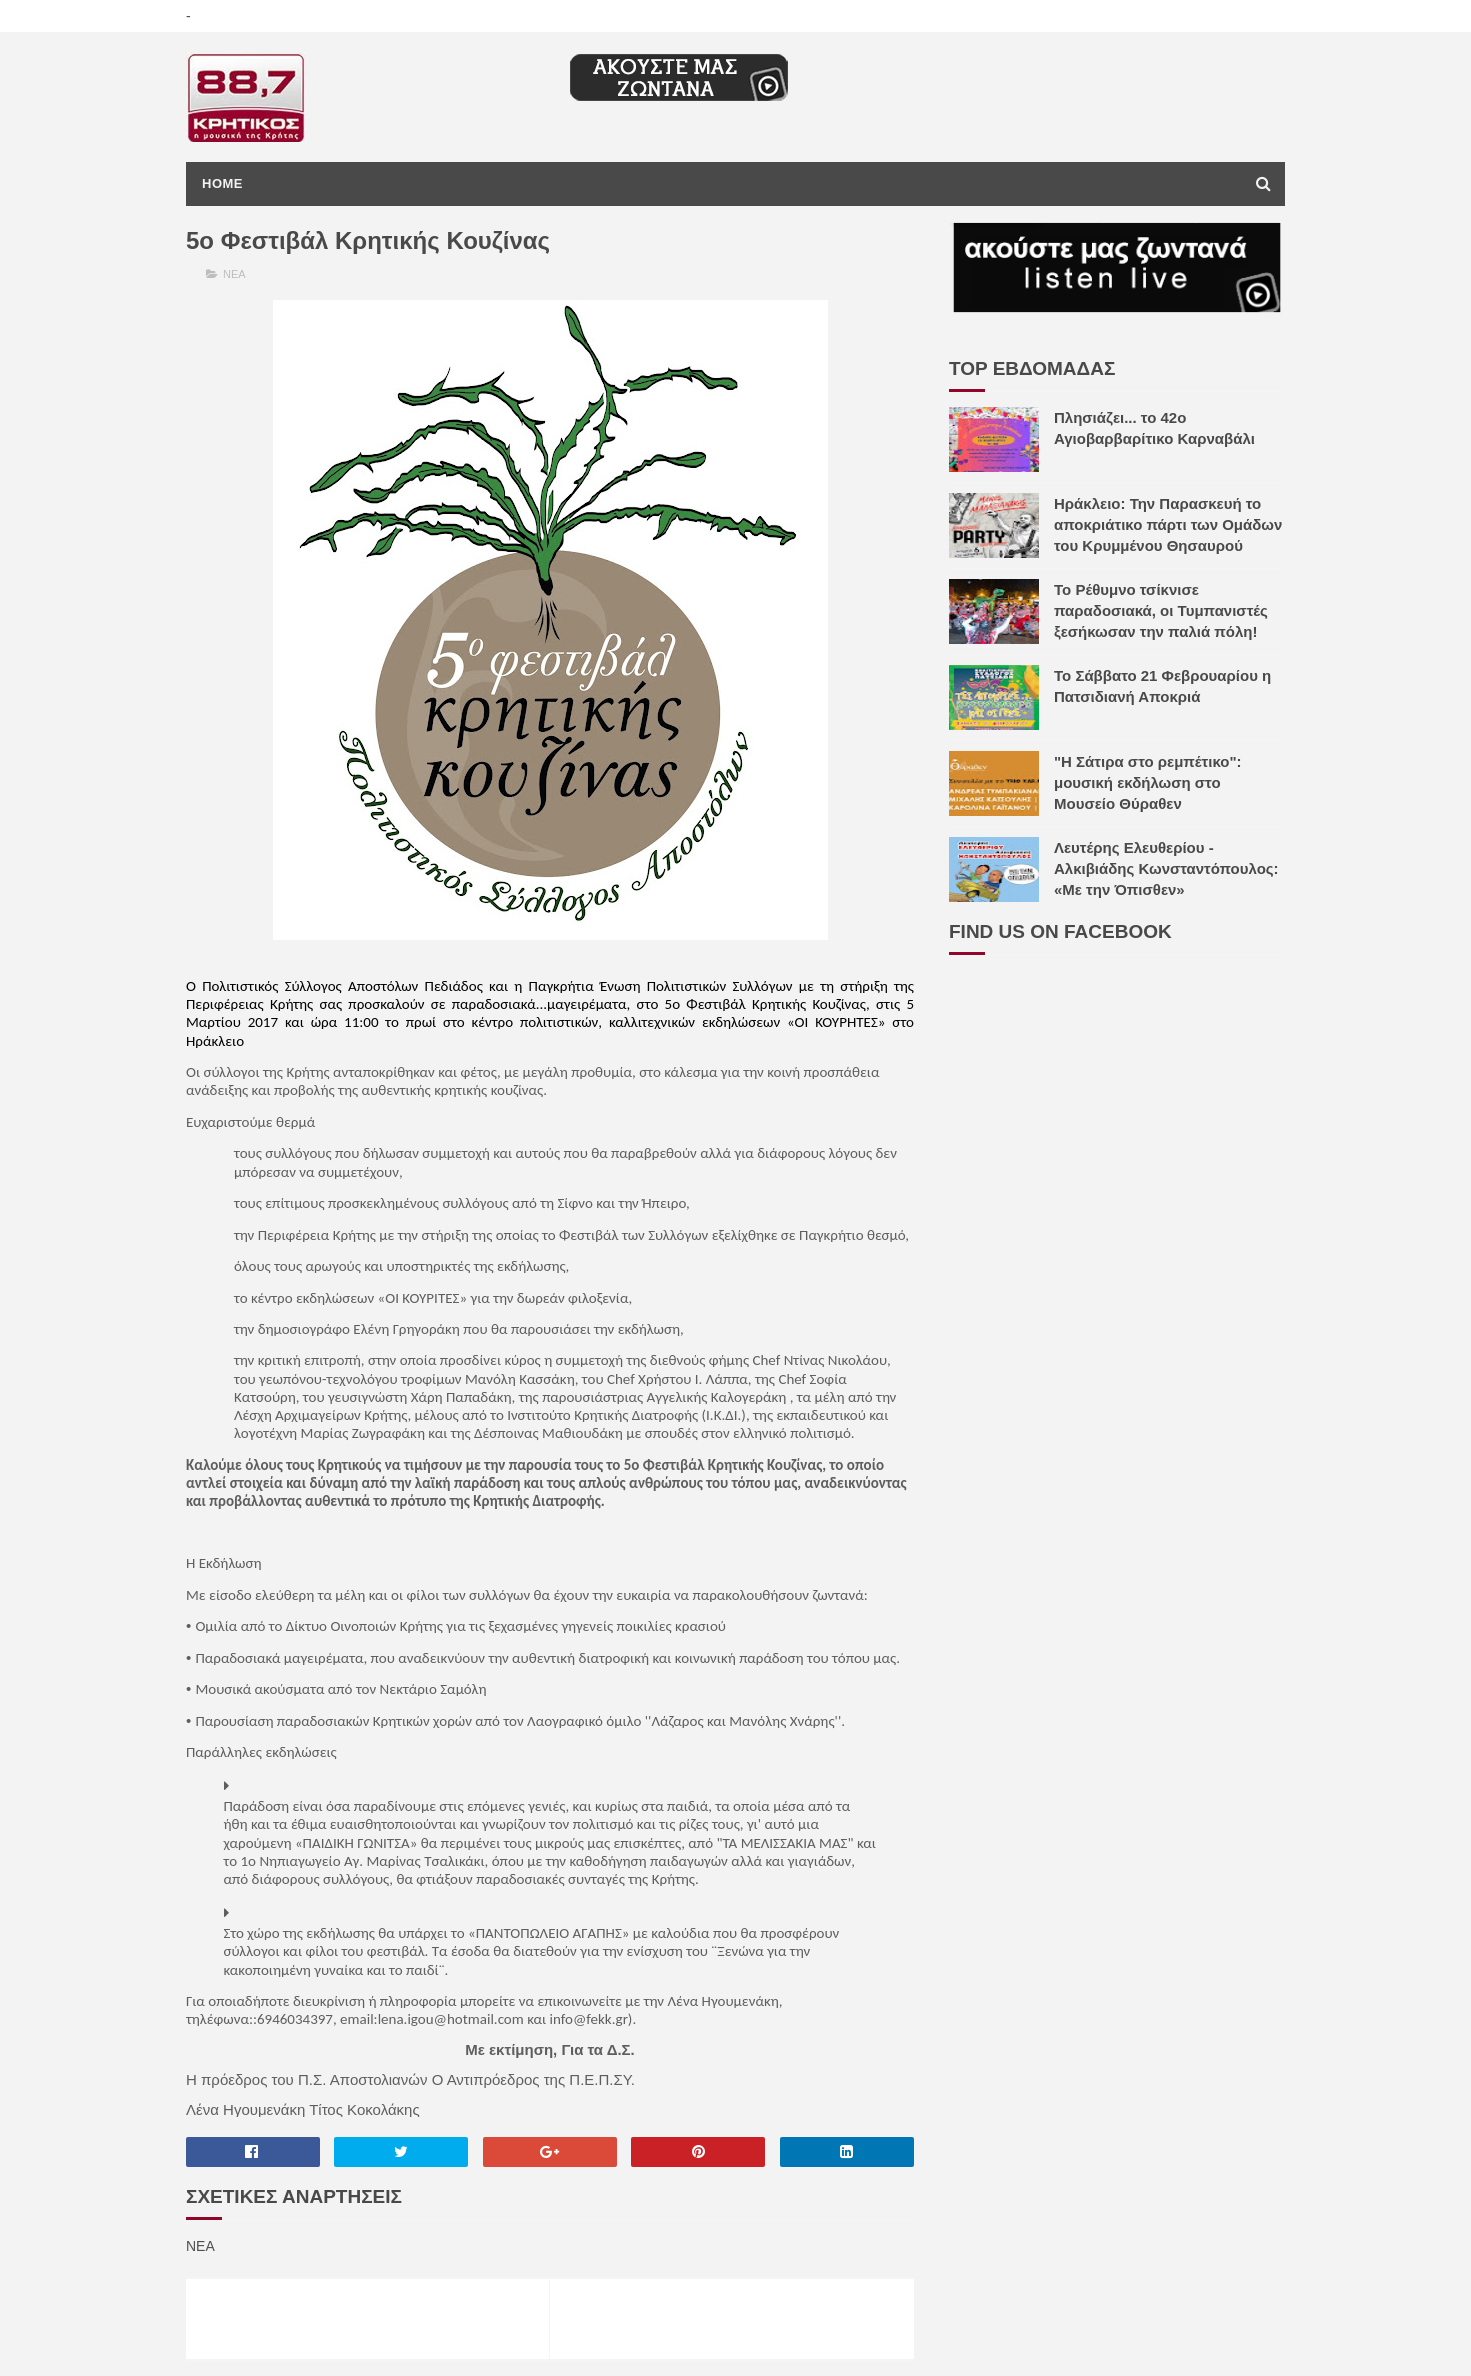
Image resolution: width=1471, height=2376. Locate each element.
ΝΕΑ (234, 274)
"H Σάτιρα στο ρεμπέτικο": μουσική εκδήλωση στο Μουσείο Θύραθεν (1148, 782)
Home (222, 183)
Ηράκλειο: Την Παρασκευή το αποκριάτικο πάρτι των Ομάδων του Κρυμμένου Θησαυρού (1168, 524)
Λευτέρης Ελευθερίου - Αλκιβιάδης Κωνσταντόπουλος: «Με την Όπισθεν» (1166, 868)
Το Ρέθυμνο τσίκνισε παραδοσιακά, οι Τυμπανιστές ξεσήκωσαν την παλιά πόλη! (1161, 610)
